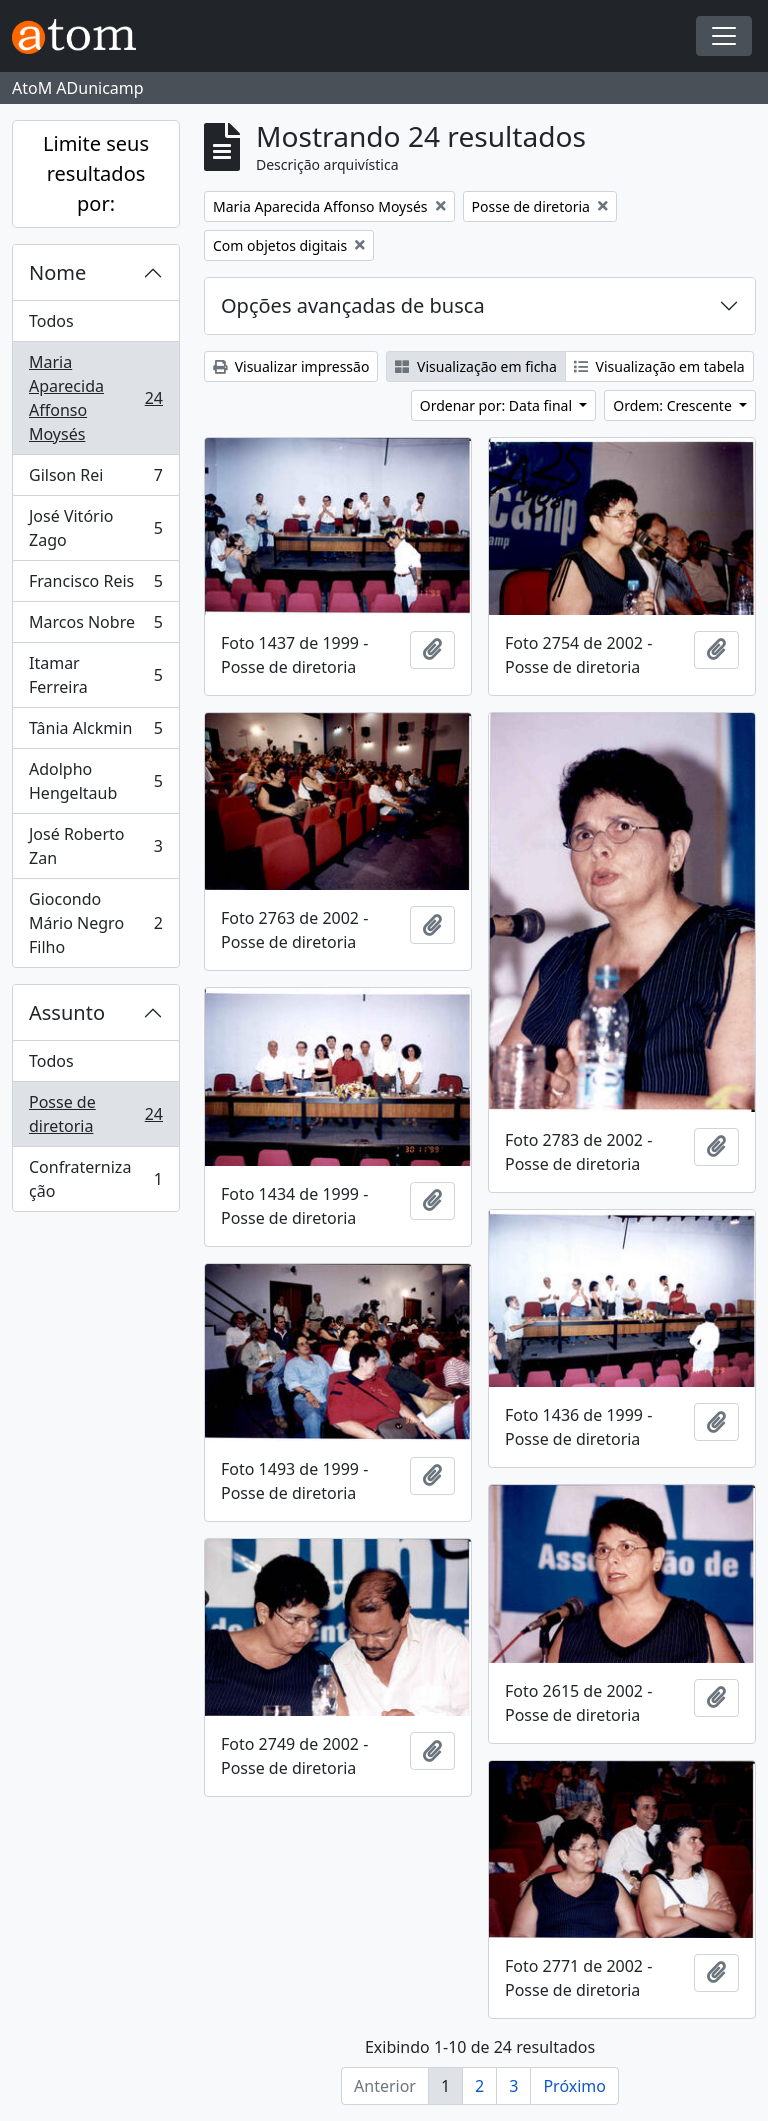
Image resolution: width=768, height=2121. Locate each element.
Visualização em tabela (659, 366)
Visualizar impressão (291, 366)
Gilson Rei (95, 479)
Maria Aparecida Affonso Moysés (95, 398)
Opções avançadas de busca (353, 305)
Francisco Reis (95, 585)
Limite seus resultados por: (96, 173)
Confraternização (95, 1179)
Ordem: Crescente (674, 405)
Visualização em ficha (476, 366)
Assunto (67, 1012)
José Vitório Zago (95, 528)
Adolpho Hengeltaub (95, 781)
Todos (51, 321)
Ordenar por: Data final (498, 405)
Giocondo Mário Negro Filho (95, 923)
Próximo (574, 2086)
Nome (57, 272)
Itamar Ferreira (95, 675)
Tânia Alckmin (95, 732)
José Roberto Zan (95, 846)
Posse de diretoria (95, 1114)
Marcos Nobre (95, 626)
